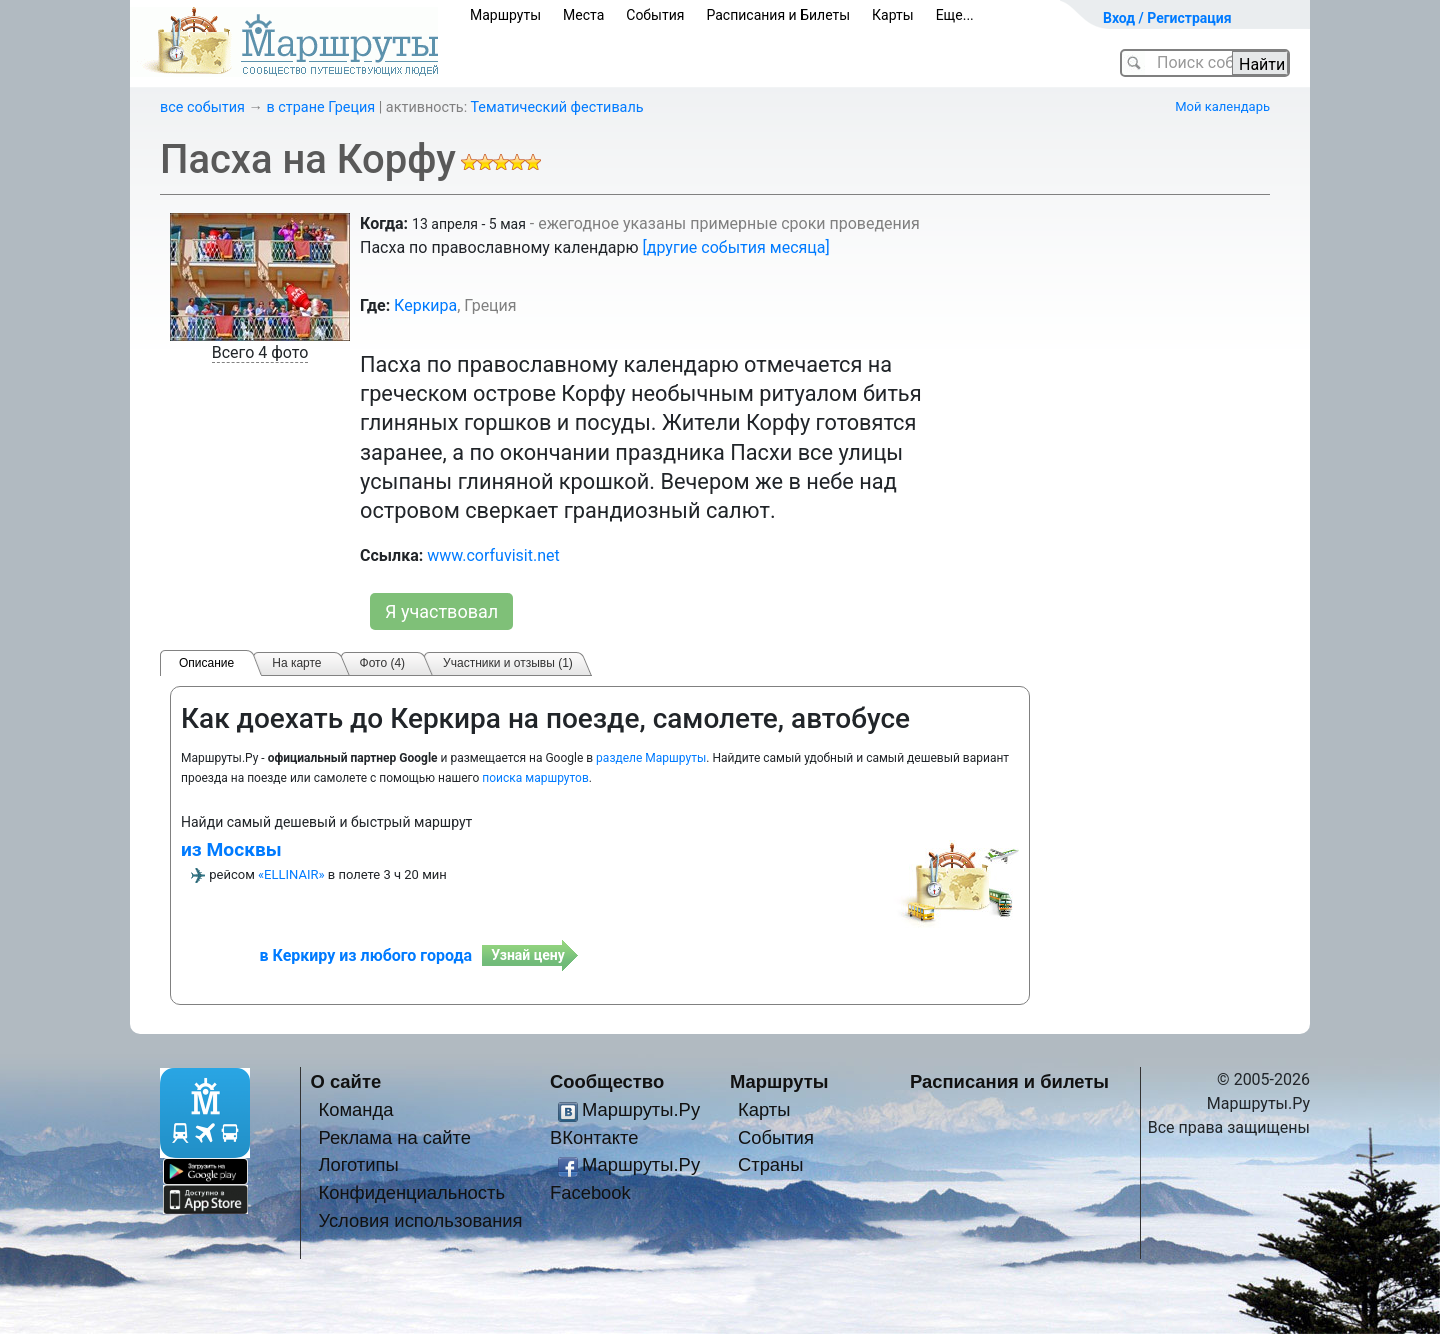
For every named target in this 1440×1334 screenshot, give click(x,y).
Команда (355, 1109)
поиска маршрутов (535, 778)
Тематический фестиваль (556, 107)
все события (202, 107)
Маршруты (505, 15)
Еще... (955, 15)
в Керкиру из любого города (366, 955)
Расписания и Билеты (778, 15)
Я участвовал (441, 611)
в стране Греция (321, 107)
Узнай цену (528, 955)
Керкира (425, 305)
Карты (893, 15)
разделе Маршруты (651, 758)
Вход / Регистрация (1167, 18)
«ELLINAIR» (291, 874)
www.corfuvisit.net (493, 555)
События (655, 15)
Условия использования (420, 1220)
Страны (771, 1164)
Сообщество (607, 1081)
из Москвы (231, 849)
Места (583, 15)
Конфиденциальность (411, 1192)
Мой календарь (1222, 106)
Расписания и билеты (1009, 1081)
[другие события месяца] (736, 247)
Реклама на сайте (394, 1137)
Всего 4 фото (260, 352)
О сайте (346, 1081)
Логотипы (358, 1164)
